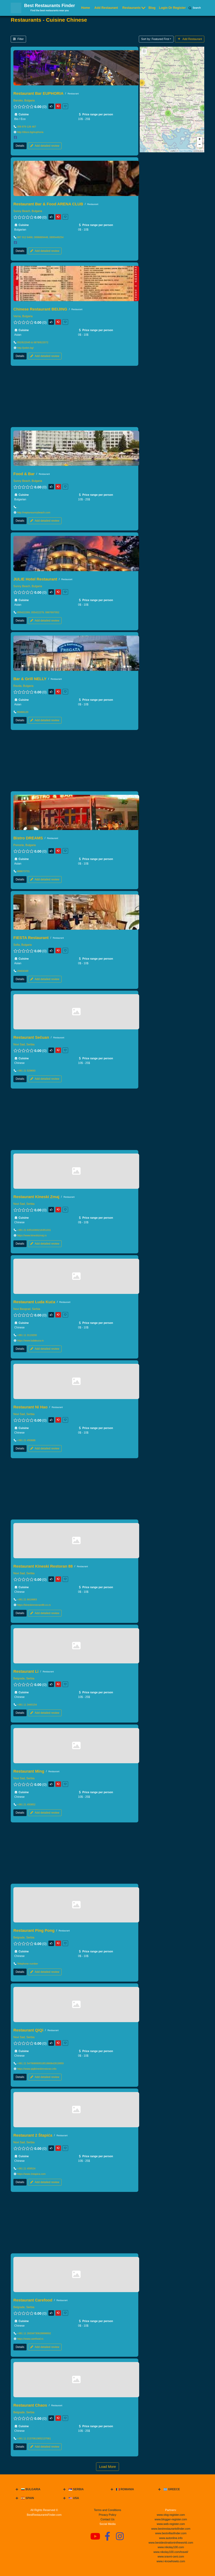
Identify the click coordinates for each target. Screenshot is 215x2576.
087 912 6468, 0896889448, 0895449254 (40, 237)
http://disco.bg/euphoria (30, 132)
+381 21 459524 (26, 2168)
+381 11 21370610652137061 (34, 2438)
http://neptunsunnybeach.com (33, 512)
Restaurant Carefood (32, 2300)
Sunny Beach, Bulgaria (27, 211)
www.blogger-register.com (171, 2519)
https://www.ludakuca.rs (30, 1340)
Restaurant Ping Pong (34, 1930)
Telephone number (27, 1963)
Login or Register (172, 8)
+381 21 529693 (26, 1070)
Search (195, 7)
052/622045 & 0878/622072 (32, 342)
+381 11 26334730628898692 (34, 2333)
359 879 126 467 (26, 126)
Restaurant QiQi (28, 2030)
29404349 (22, 971)
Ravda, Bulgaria (23, 685)
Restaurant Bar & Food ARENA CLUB (48, 204)
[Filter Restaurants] (18, 39)
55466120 (22, 712)
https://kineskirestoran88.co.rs (34, 1605)
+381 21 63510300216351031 (34, 1230)
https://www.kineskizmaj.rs (32, 1235)
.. (17, 507)
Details (20, 145)
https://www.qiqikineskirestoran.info (36, 2069)
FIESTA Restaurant (31, 938)
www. (170, 2538)
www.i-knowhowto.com (171, 2561)
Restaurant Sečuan (31, 1037)
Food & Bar (24, 474)
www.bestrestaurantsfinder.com (170, 2528)
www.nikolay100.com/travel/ (170, 2551)
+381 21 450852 (26, 1804)
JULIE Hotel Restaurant (35, 579)
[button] (141, 82)
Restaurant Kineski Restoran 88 (43, 1566)
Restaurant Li (26, 1671)
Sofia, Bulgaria (22, 944)
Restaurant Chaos (30, 2405)
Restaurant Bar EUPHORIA (38, 93)
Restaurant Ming (28, 1771)
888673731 (23, 871)
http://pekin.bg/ (25, 348)
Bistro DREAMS (28, 838)
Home (85, 8)
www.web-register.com (171, 2523)
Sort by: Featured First (155, 39)
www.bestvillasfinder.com (170, 2533)
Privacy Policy (107, 2514)
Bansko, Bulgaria (24, 100)
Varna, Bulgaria (23, 316)
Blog (152, 8)
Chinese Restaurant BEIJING (40, 309)
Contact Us (107, 2519)
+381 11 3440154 (27, 1704)
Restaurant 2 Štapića (32, 2135)
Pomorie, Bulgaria (24, 845)
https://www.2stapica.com (31, 2174)
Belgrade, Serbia (23, 1678)
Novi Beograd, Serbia (26, 1308)
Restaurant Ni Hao (30, 1407)
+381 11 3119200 (27, 1335)
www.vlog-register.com (171, 2514)
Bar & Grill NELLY (29, 679)
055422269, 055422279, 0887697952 (38, 612)
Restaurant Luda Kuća (34, 1302)
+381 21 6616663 (27, 1599)
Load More (107, 2467)
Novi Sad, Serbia (23, 1044)
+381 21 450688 (26, 1440)
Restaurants (134, 8)
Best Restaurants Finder (49, 5)
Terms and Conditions (107, 2510)
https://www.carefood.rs (30, 2338)
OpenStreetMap (186, 151)
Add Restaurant (106, 8)
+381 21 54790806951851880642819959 (40, 2063)
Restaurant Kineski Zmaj (36, 1197)
